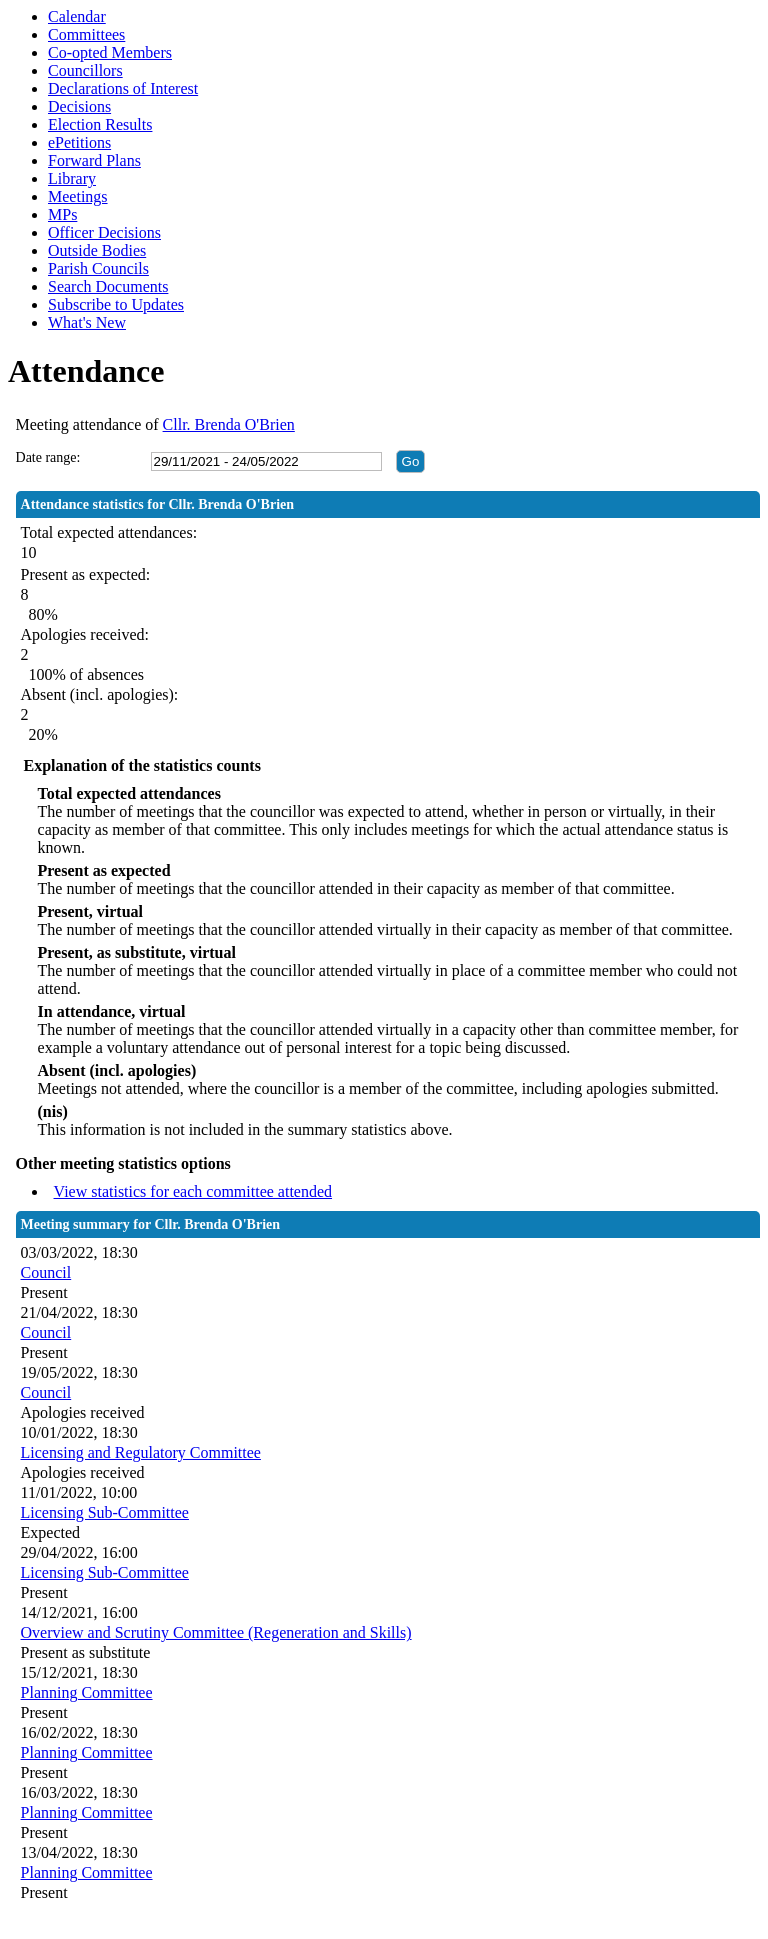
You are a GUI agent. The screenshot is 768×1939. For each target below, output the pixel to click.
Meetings (78, 196)
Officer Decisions (104, 232)
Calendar (77, 16)
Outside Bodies (97, 250)
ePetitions (79, 142)
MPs (62, 214)
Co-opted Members (110, 52)
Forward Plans (94, 160)
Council (46, 1272)
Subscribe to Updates (116, 304)
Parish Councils (98, 268)
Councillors (85, 70)
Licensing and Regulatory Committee (141, 1452)
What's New (87, 322)
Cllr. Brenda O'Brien (229, 424)
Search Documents (108, 286)
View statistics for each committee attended (193, 1191)
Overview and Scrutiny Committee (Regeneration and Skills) (216, 1632)
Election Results (100, 124)
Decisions (79, 106)
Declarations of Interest (123, 88)
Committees (86, 34)
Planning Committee (87, 1692)
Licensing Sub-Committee (105, 1512)
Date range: (48, 457)
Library (72, 178)
